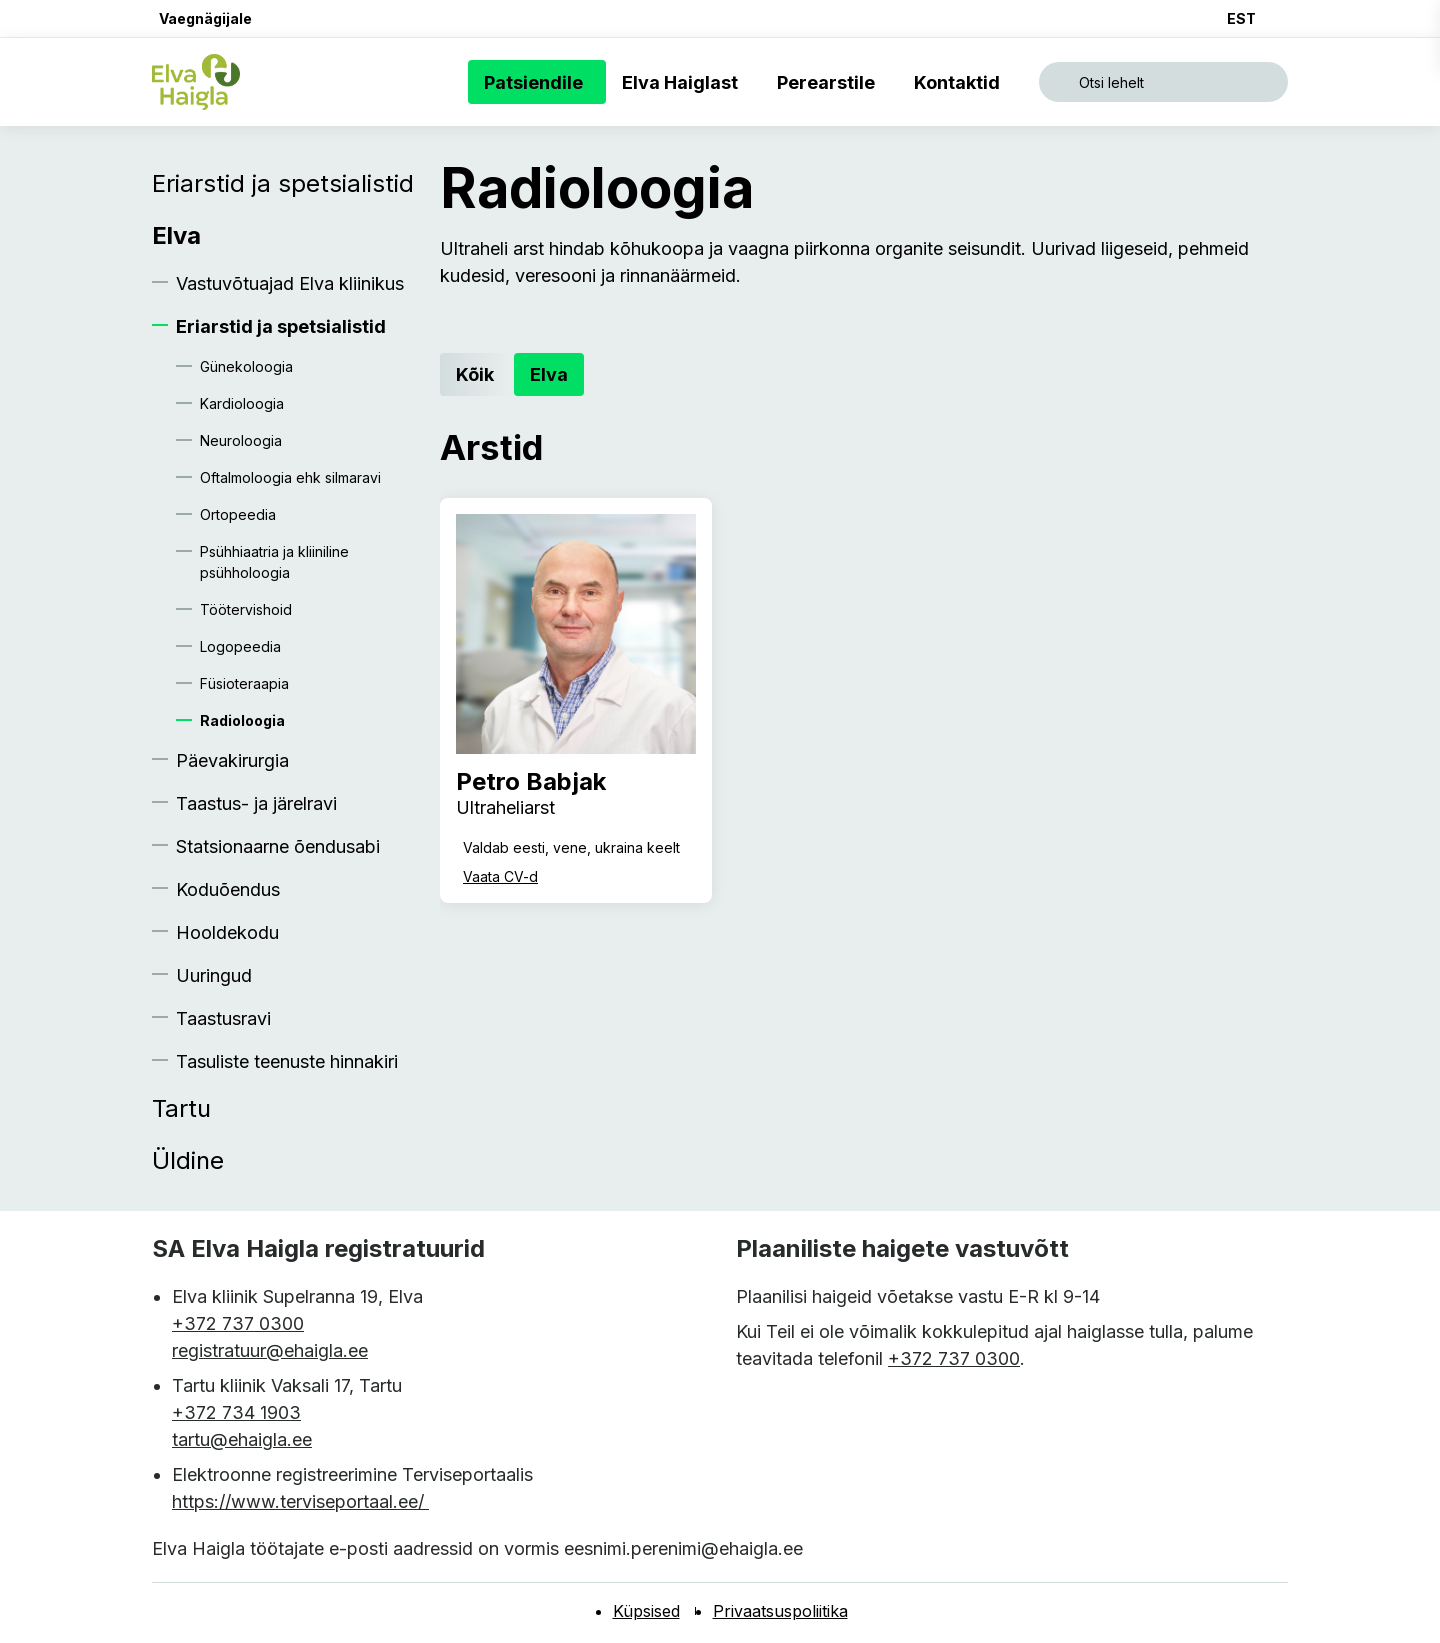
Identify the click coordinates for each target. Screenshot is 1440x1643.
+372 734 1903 (236, 1412)
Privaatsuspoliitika (780, 1611)
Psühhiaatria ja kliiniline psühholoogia (274, 562)
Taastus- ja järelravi (256, 803)
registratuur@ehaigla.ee (270, 1350)
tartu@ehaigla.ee (242, 1439)
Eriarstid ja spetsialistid (283, 183)
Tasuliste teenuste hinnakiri (287, 1061)
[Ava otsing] (1163, 82)
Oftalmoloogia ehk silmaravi (290, 477)
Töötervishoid (246, 609)
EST (1241, 18)
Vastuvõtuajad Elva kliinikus (290, 283)
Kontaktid (961, 82)
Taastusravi (223, 1018)
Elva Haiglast (684, 82)
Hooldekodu (227, 932)
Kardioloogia (242, 403)
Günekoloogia (246, 366)
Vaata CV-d (500, 876)
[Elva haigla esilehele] (196, 82)
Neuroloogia (241, 440)
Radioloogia (242, 720)
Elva (176, 235)
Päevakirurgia (232, 760)
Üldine (188, 1160)
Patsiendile (537, 82)
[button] (202, 18)
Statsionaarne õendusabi (278, 846)
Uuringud (214, 975)
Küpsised (646, 1611)
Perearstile (830, 82)
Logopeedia (240, 646)
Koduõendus (228, 889)
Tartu (181, 1108)
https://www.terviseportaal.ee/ (300, 1501)
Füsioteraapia (244, 683)
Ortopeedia (238, 514)
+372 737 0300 (238, 1323)
